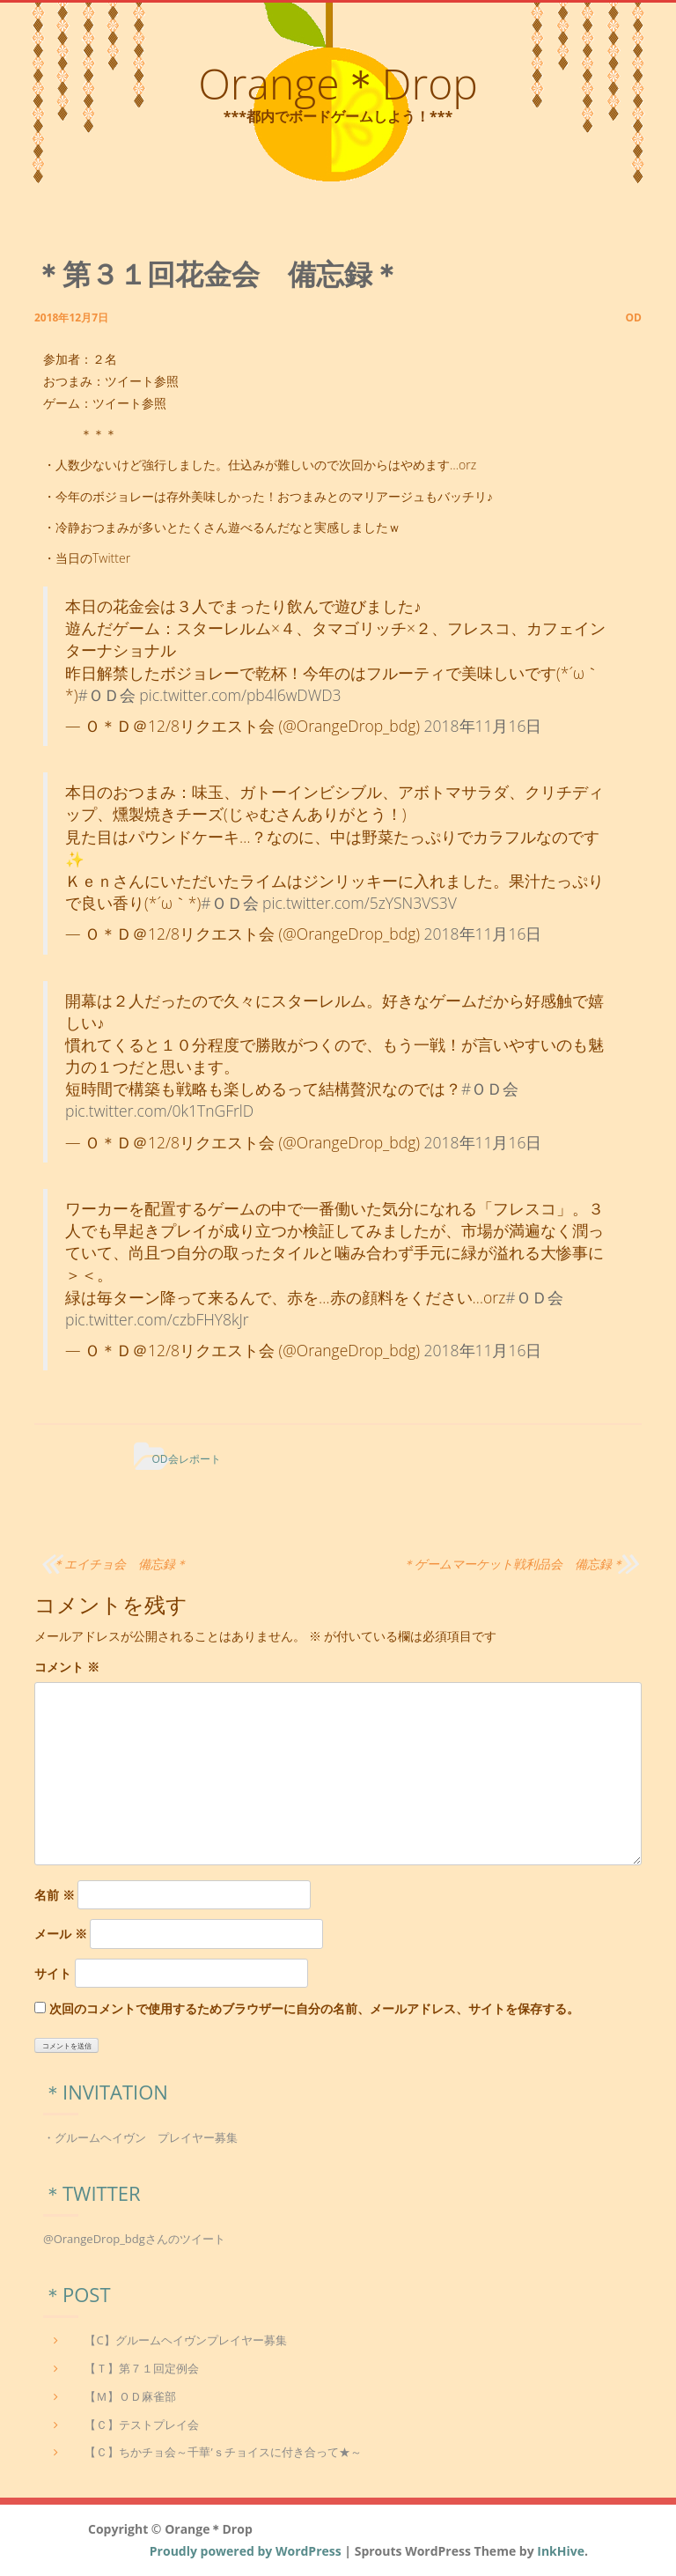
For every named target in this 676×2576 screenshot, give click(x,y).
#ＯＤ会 (106, 694)
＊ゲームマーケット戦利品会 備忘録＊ (513, 1563)
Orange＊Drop (338, 83)
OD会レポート (185, 1458)
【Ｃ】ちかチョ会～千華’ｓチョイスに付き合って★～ (222, 2452)
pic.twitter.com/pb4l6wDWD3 (240, 694)
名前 (54, 1894)
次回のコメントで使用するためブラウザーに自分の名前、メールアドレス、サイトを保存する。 (314, 2008)
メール (60, 1933)
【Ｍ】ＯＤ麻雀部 (130, 2396)
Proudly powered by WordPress (246, 2551)
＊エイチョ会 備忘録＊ (119, 1563)
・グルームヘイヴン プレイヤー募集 (140, 2137)
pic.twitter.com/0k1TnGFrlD (159, 1110)
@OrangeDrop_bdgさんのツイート (134, 2239)
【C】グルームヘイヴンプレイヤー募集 (185, 2340)
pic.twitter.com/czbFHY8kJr (157, 1319)
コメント (66, 1666)
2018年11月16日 (483, 725)
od (634, 317)
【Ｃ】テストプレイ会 (141, 2424)
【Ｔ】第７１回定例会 (141, 2368)
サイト (52, 1973)
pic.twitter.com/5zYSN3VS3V (359, 902)
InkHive (560, 2551)
